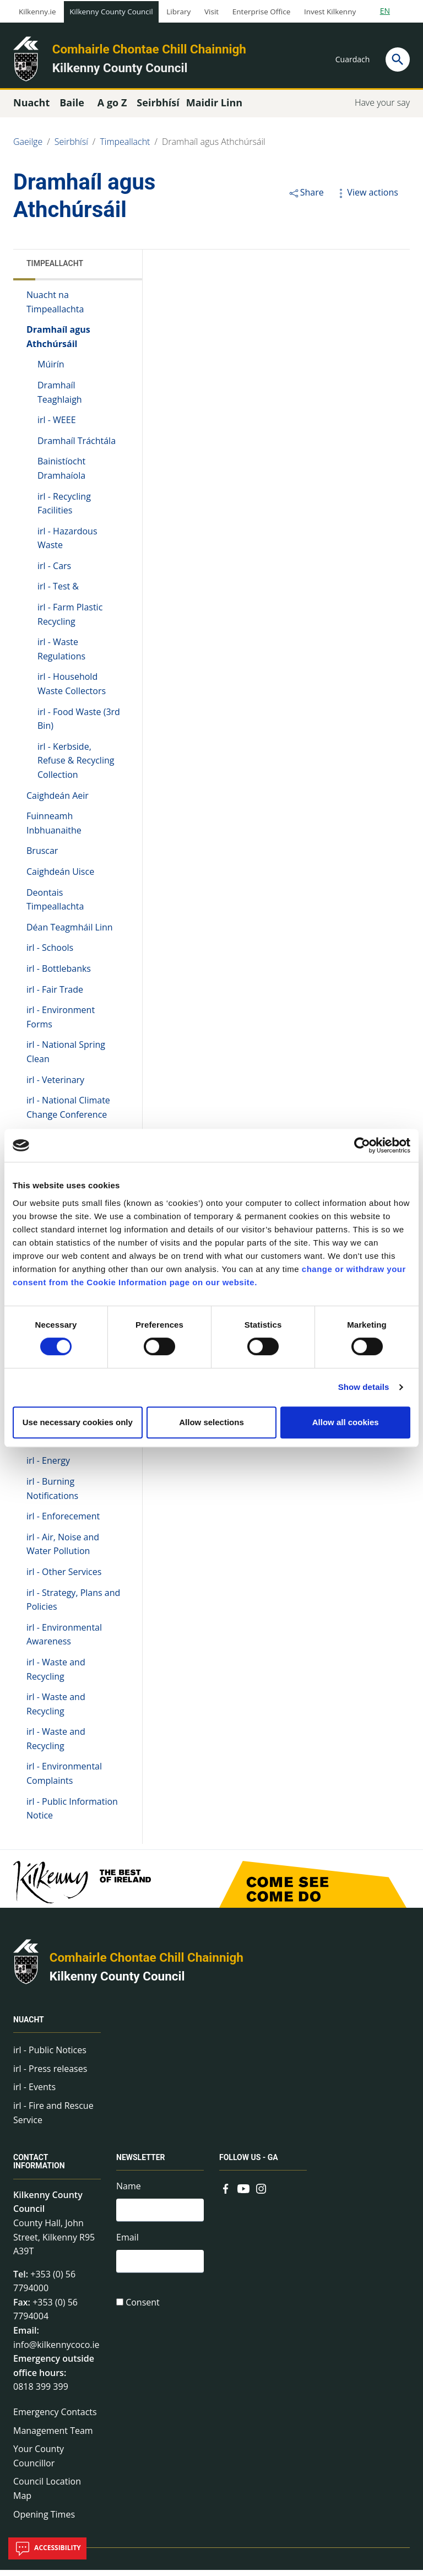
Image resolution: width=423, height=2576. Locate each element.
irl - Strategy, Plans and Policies (73, 1606)
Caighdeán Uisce (60, 878)
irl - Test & (58, 593)
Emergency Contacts (55, 2418)
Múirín (50, 371)
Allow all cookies (345, 1422)
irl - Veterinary (55, 1086)
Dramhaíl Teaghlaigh (59, 398)
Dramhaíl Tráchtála (76, 447)
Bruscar (42, 857)
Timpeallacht (125, 148)
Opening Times (44, 2520)
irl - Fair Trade (54, 995)
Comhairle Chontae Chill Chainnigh (149, 49)
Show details (363, 1387)
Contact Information (39, 2168)
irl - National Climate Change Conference (68, 1113)
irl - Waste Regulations (61, 655)
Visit (211, 12)
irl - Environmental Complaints (64, 1780)
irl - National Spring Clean (65, 1058)
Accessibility (47, 2548)
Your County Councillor (38, 2462)
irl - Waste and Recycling (55, 1675)
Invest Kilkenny (330, 12)
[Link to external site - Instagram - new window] (261, 2193)
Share (306, 198)
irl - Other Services (63, 1578)
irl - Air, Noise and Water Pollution (62, 1550)
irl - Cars (54, 572)
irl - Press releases (50, 2075)
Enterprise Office (261, 12)
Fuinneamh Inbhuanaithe (54, 829)
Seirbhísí (71, 148)
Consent (143, 2312)
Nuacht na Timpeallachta (55, 308)
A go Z (112, 108)
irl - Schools (49, 954)
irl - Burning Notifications (52, 1494)
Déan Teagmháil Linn (69, 933)
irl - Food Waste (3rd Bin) (78, 725)
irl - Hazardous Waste (67, 544)
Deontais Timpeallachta (55, 905)
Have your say (382, 108)
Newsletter (140, 2164)
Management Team (53, 2437)
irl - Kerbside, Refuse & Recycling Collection (75, 766)
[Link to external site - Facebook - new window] (225, 2193)
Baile (71, 108)
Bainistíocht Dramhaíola (61, 475)
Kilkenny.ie (37, 12)
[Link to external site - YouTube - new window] (243, 2193)
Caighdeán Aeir (57, 801)
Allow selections (211, 1422)
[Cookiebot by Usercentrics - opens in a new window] (362, 1145)
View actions (366, 198)
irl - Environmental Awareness (64, 1640)
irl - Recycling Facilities (64, 509)
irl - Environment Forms (60, 1023)
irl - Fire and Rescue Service (53, 2119)
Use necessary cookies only (78, 1422)
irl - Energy (48, 1467)
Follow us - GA (248, 2164)
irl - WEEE (56, 426)
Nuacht (28, 2025)
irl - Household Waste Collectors (71, 690)
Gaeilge (27, 148)
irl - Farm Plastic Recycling (69, 620)
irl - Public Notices (49, 2056)
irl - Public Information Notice (72, 1814)
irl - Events (34, 2093)
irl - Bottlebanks (58, 974)
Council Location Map (47, 2495)
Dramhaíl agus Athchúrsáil (213, 148)
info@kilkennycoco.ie (56, 2351)
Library (178, 12)
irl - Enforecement (63, 1522)
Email (127, 2245)
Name (128, 2193)
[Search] (398, 59)
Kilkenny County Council (111, 12)
